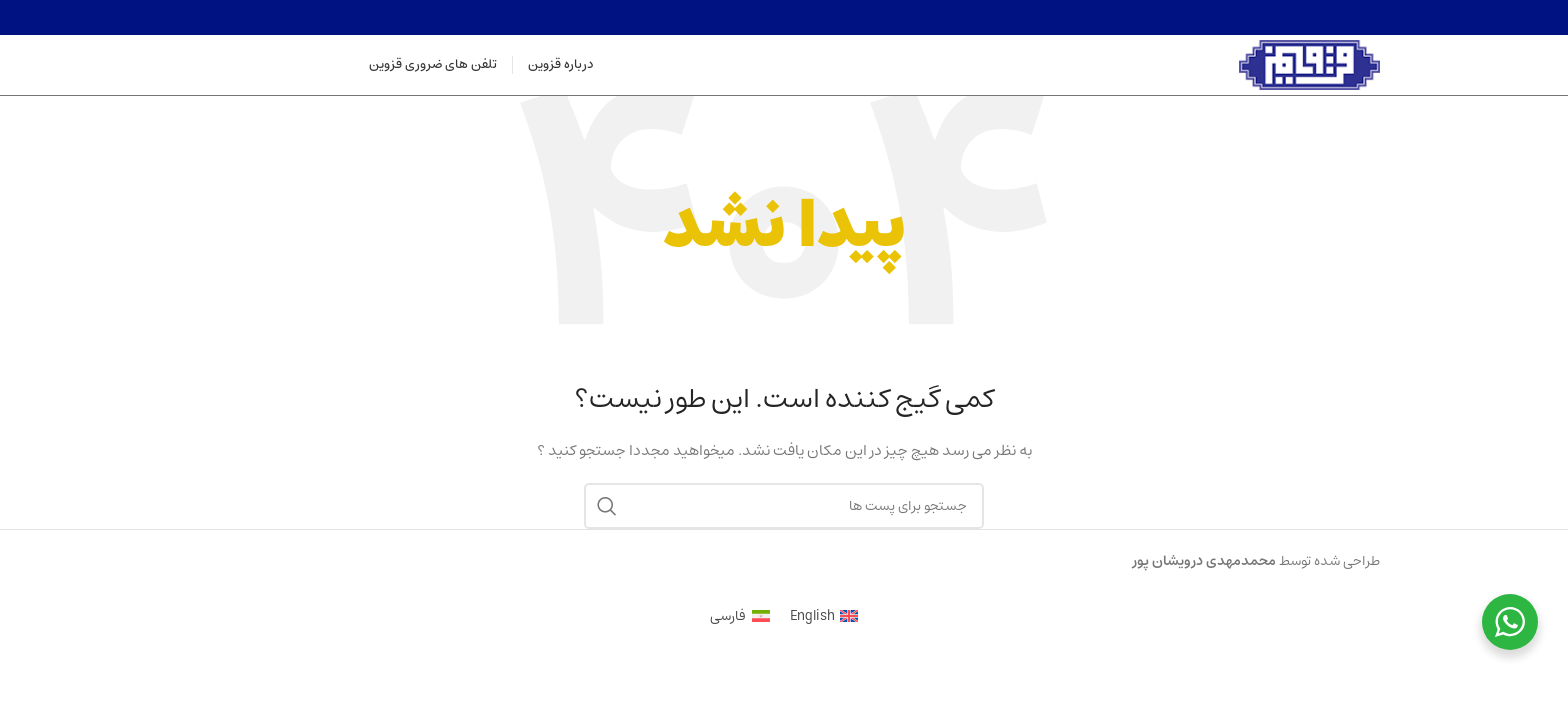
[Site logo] (1310, 65)
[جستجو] (784, 506)
